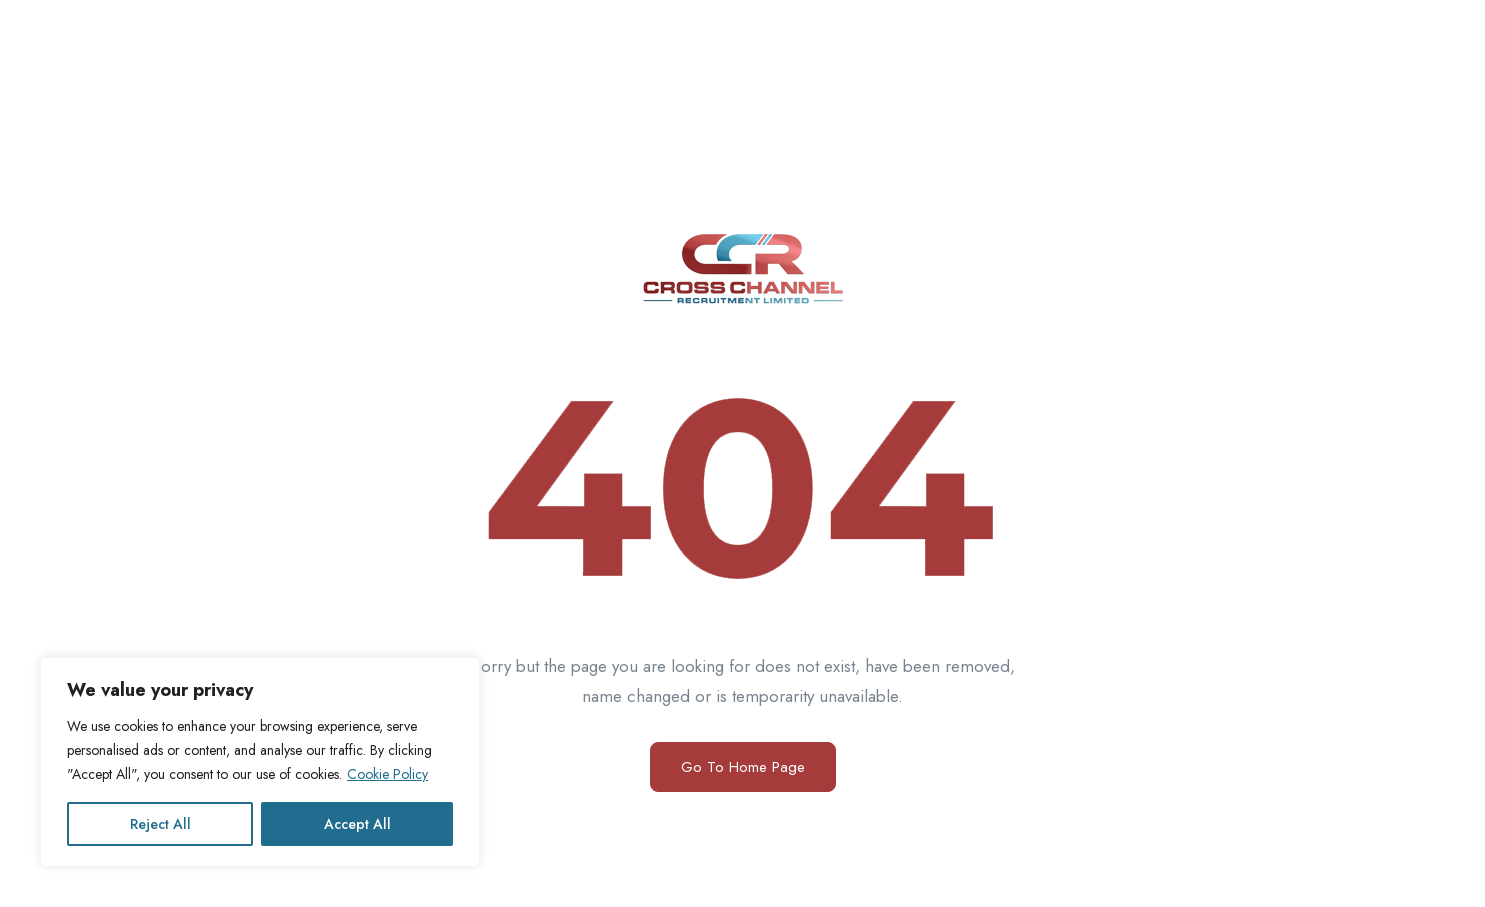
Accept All (357, 824)
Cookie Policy (387, 774)
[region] (260, 762)
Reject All (160, 824)
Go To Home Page (743, 767)
